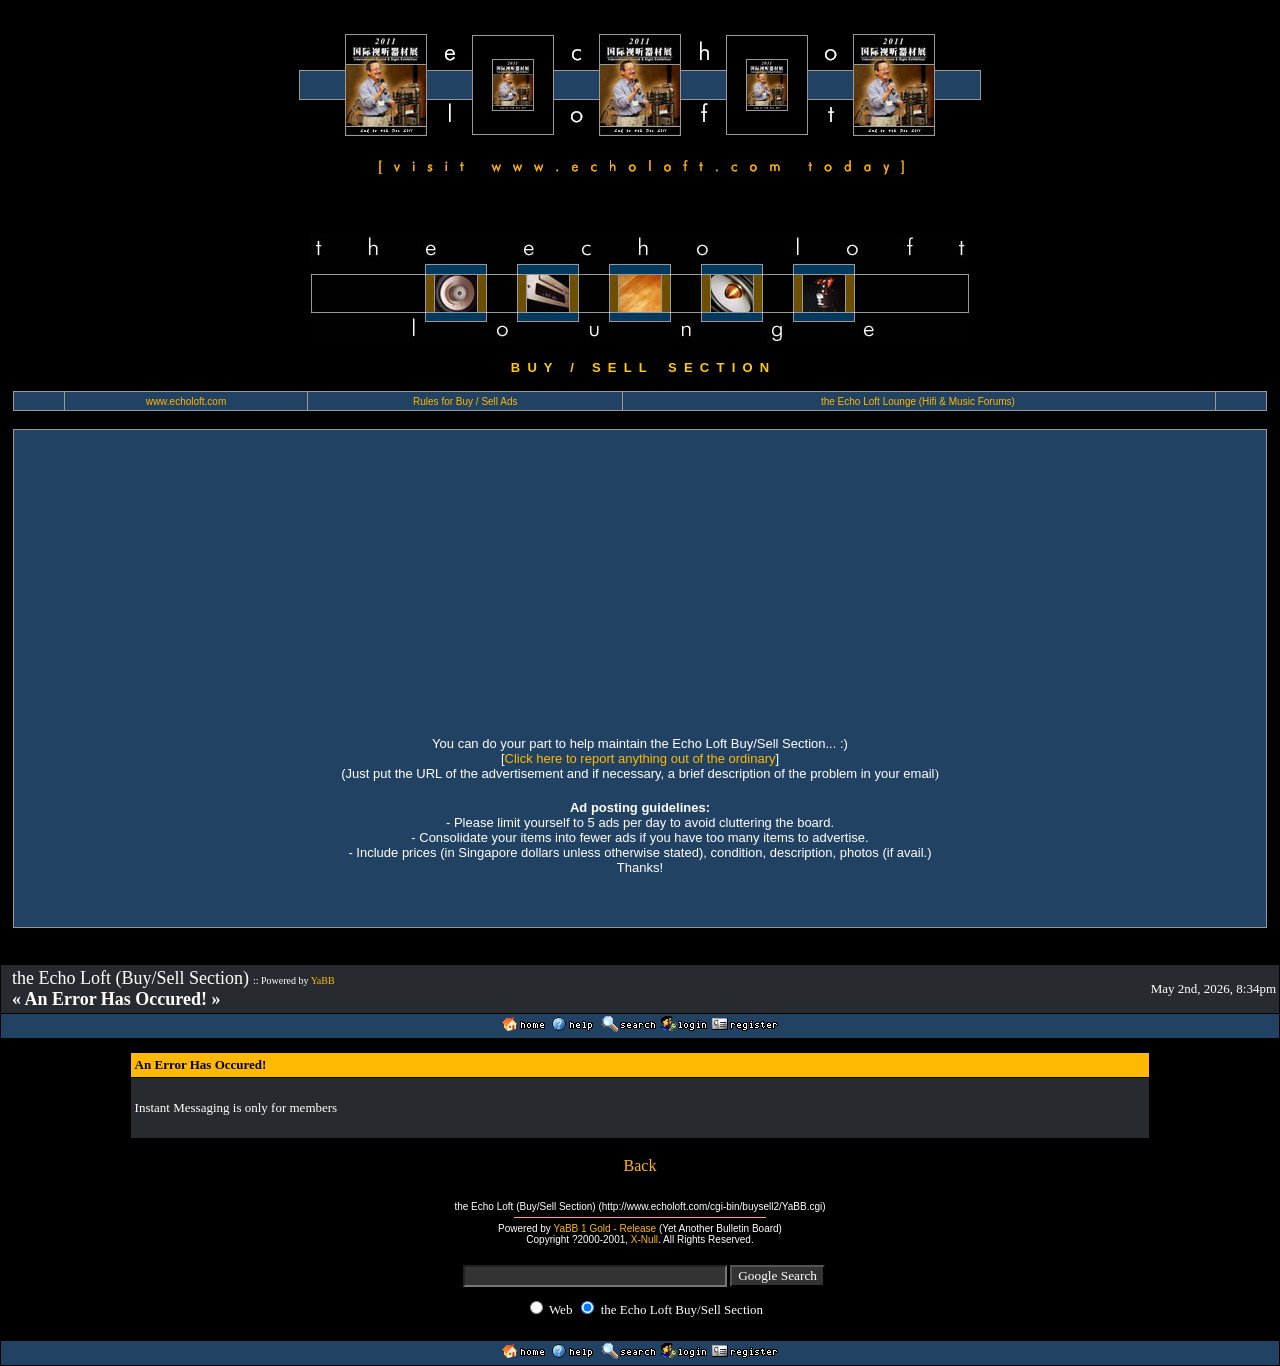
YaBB (323, 980)
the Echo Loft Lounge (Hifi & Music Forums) (918, 401)
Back (640, 1165)
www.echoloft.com (186, 401)
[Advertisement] (640, 580)
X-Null (644, 1239)
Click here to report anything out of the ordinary (640, 758)
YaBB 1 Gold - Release (604, 1228)
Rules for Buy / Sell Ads (465, 401)
